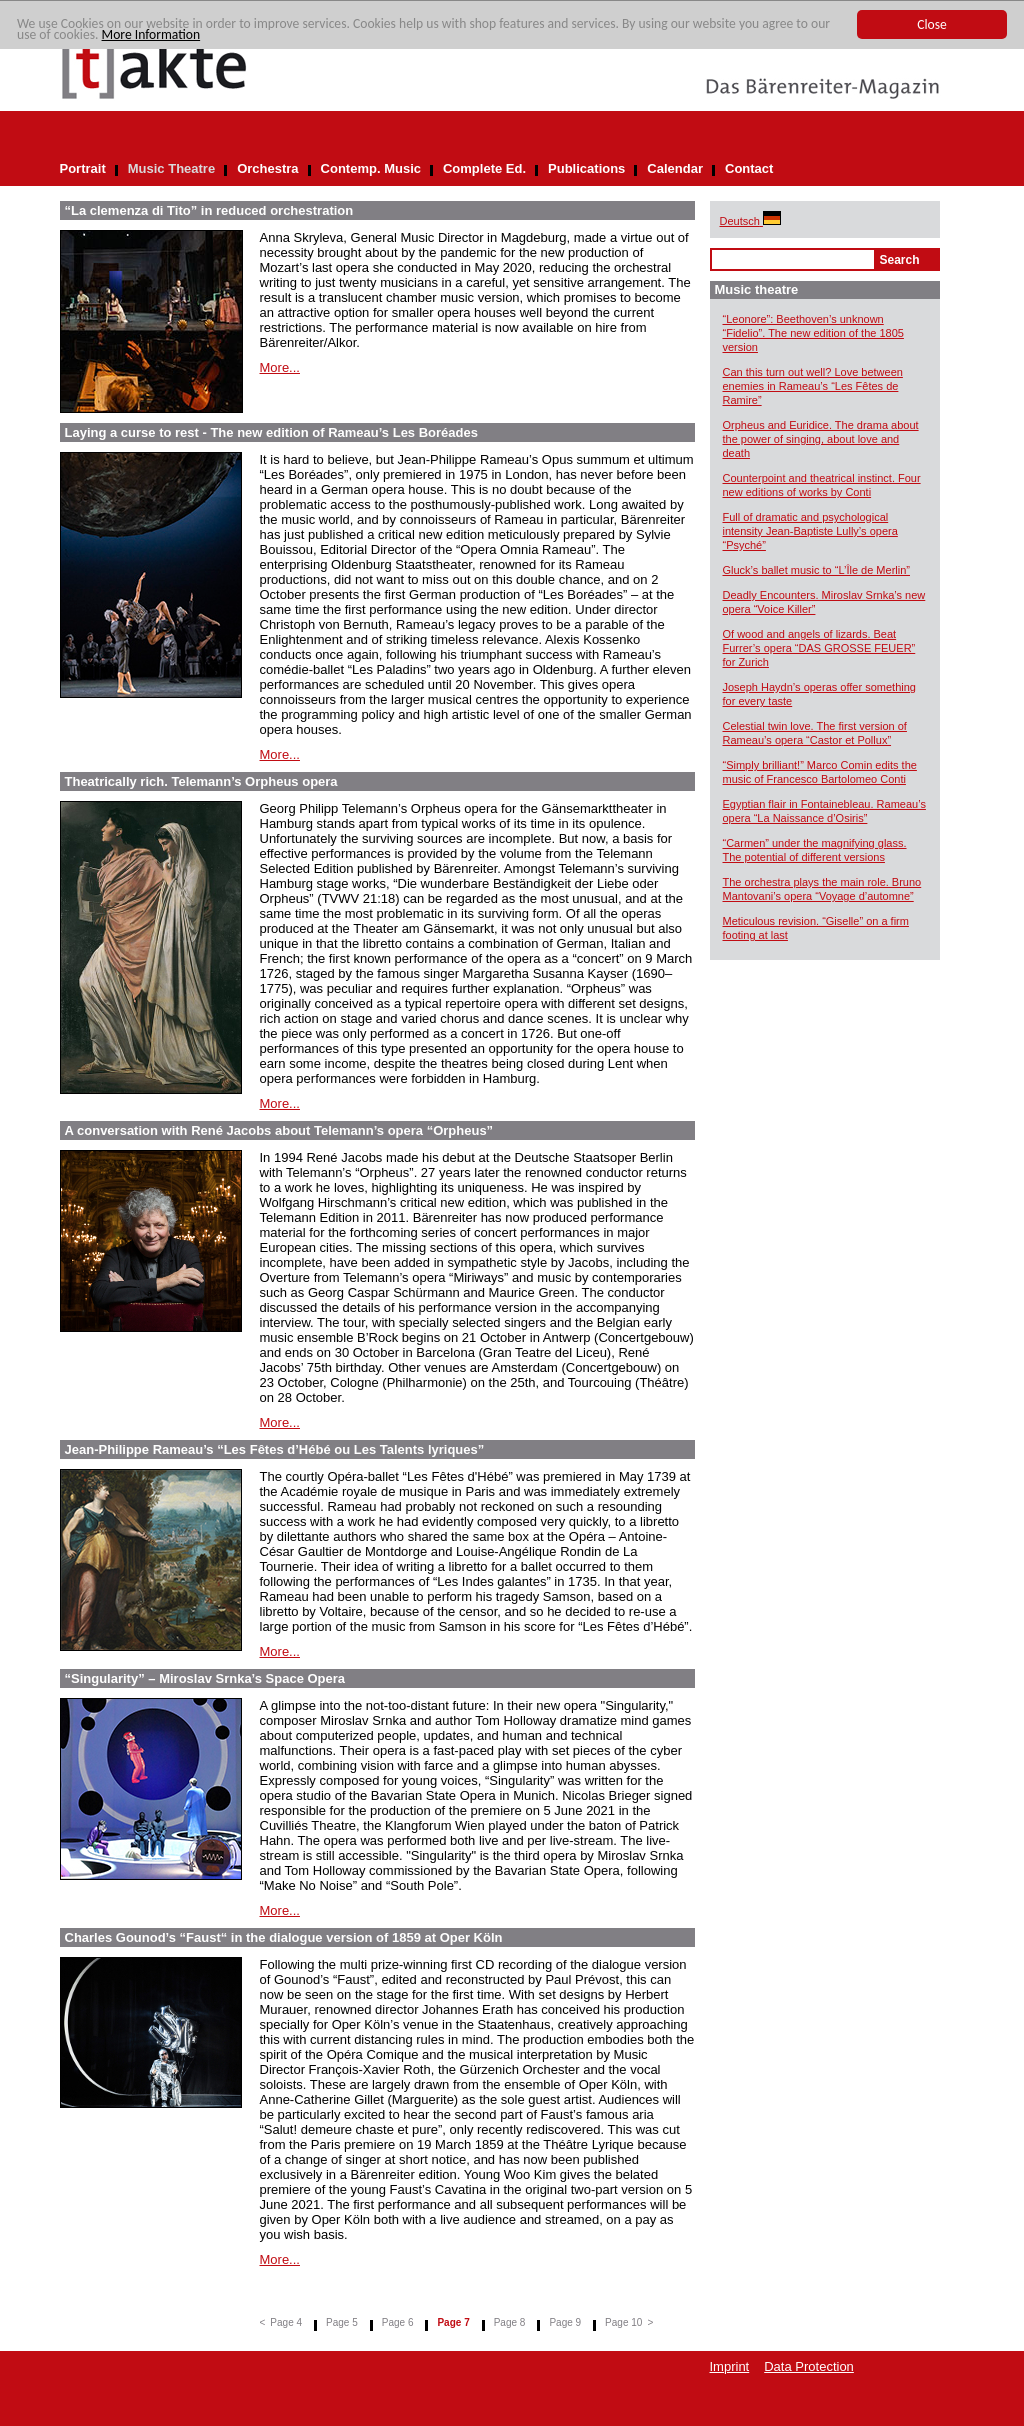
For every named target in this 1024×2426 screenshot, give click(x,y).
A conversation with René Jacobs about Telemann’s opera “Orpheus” (279, 1130)
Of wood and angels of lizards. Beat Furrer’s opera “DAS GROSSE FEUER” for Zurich (819, 648)
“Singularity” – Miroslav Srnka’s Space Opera (205, 1678)
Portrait (83, 168)
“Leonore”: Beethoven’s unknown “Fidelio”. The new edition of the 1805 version (813, 333)
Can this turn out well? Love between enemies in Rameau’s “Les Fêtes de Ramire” (813, 386)
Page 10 (623, 2322)
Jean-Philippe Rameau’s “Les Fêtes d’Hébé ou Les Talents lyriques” (275, 1449)
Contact (749, 168)
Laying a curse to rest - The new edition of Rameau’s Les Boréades (271, 432)
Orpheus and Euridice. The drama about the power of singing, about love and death (821, 439)
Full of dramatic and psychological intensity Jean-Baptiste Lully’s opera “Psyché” (810, 531)
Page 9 (565, 2322)
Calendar (675, 168)
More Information (151, 35)
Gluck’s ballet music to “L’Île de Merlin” (816, 570)
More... (280, 367)
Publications (586, 168)
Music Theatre (171, 168)
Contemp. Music (371, 168)
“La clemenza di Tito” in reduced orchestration (209, 210)
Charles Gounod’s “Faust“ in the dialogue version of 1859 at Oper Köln (284, 1937)
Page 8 (510, 2322)
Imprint (730, 2366)
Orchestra (267, 168)
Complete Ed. (484, 168)
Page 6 (398, 2322)
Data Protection (809, 2366)
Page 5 (342, 2322)
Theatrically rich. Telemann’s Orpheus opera (201, 781)
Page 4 (286, 2322)
